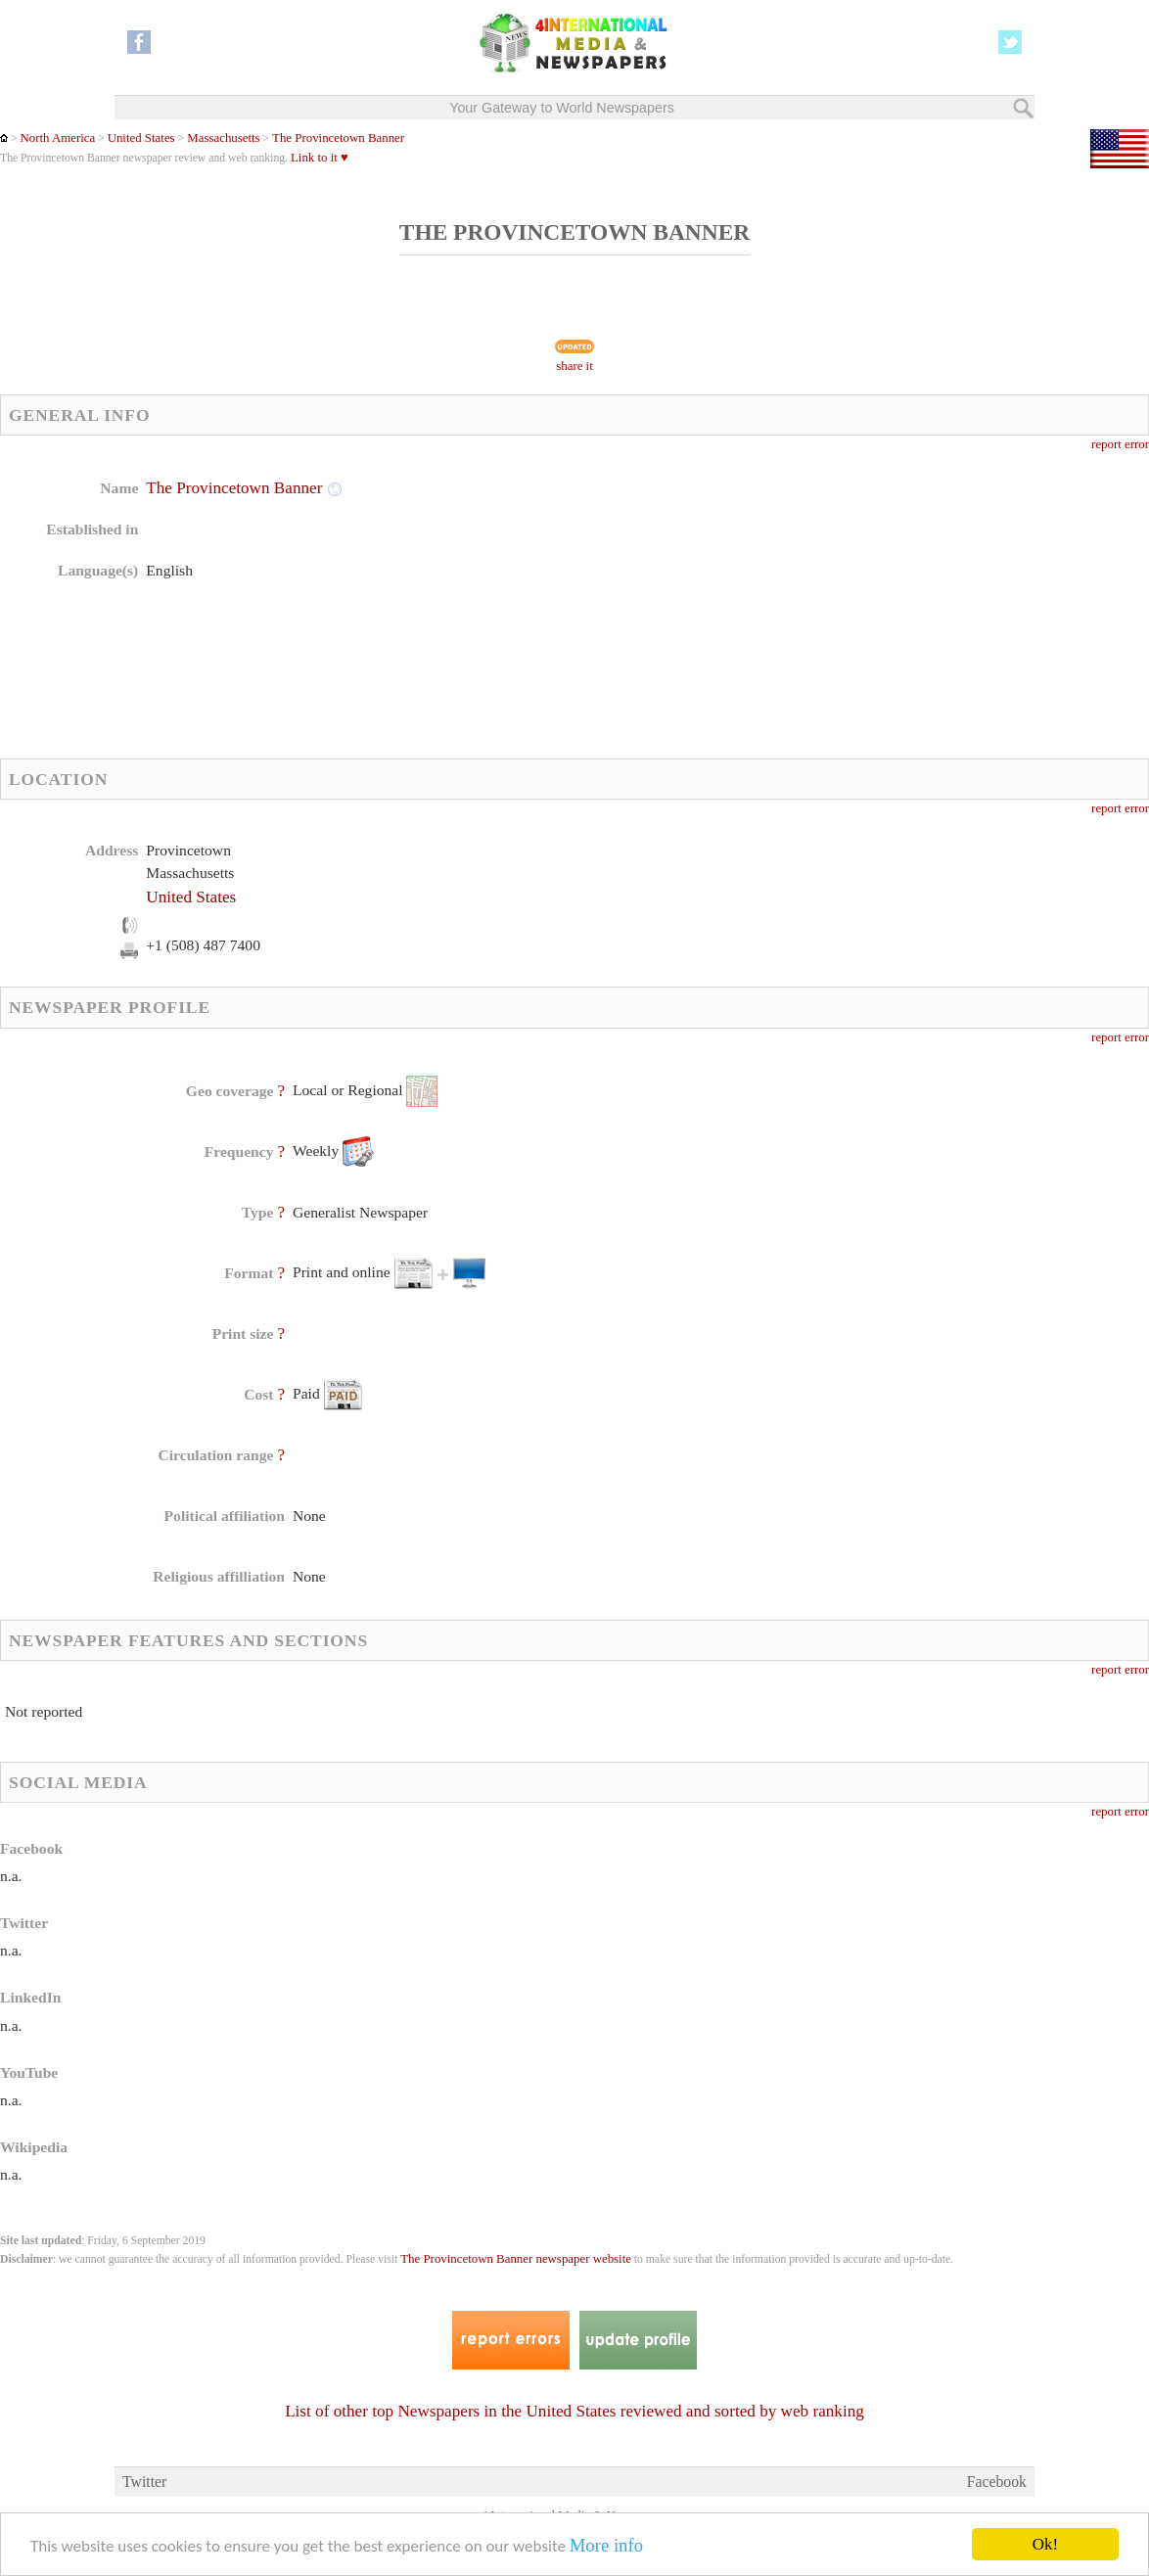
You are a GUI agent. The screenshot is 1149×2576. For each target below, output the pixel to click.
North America (57, 138)
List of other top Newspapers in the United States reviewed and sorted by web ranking (574, 2411)
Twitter (144, 2481)
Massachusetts (222, 138)
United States (141, 138)
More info (606, 2546)
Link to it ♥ (319, 157)
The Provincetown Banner (338, 138)
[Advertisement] (730, 602)
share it (574, 366)
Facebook (997, 2481)
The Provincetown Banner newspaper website (515, 2259)
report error (1120, 444)
